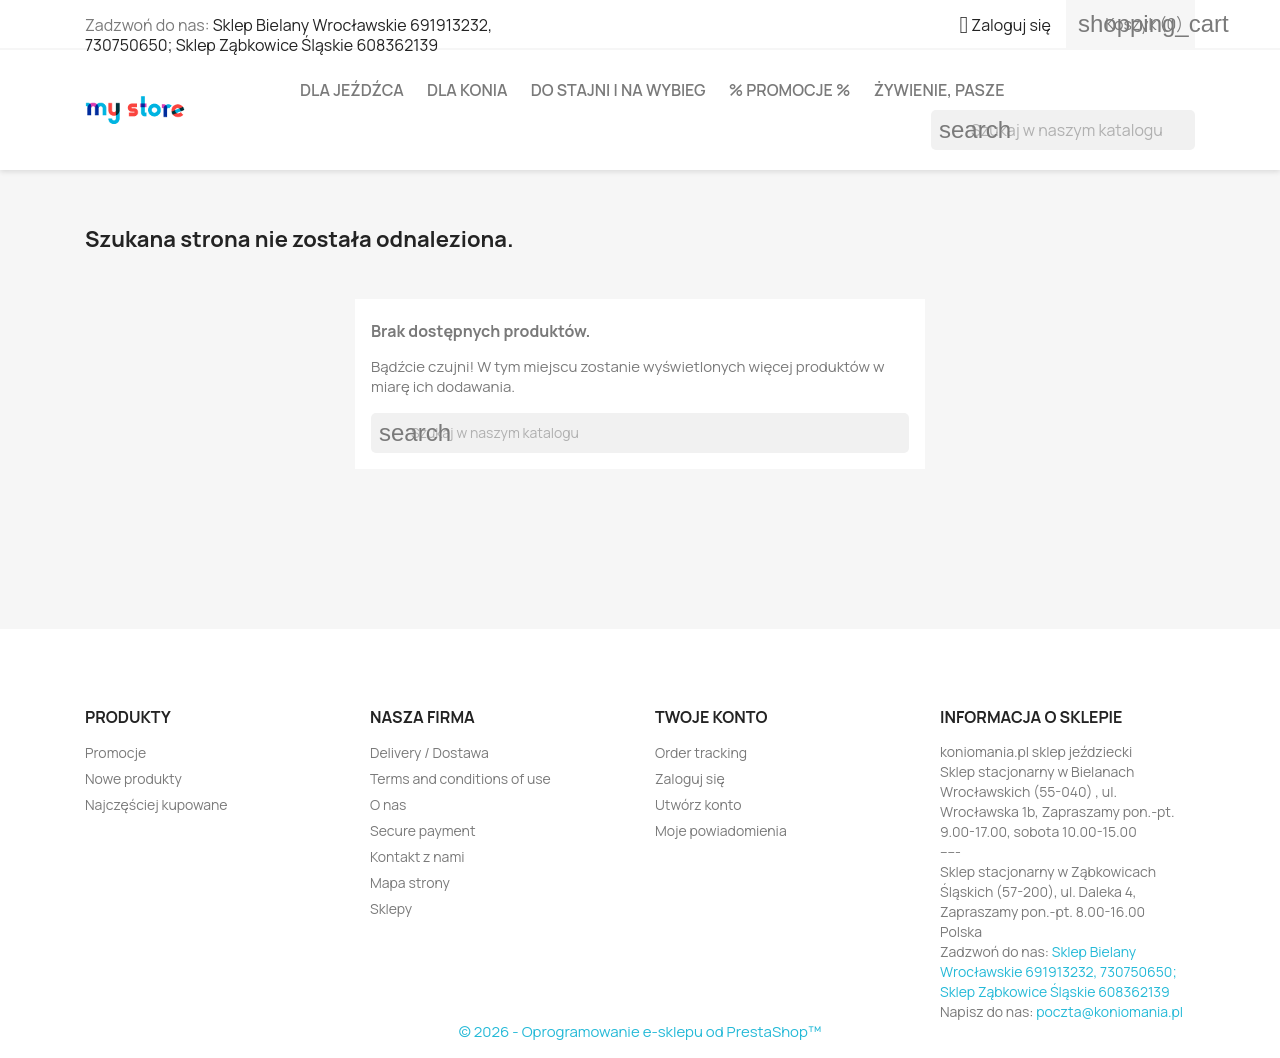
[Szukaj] (1063, 130)
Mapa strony (410, 882)
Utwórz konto (698, 804)
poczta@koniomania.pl (1109, 1011)
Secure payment (423, 830)
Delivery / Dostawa (429, 752)
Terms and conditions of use (460, 778)
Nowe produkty (133, 778)
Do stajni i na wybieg (618, 90)
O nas (388, 804)
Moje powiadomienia (721, 830)
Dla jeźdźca (352, 90)
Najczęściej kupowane (156, 804)
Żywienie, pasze (939, 90)
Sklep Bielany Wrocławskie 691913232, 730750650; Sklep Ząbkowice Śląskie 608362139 (288, 35)
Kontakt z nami (417, 856)
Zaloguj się (690, 778)
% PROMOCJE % (790, 90)
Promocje (115, 752)
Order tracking (701, 752)
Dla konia (467, 90)
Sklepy (391, 908)
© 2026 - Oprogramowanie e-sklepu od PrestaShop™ (640, 1031)
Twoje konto (711, 717)
